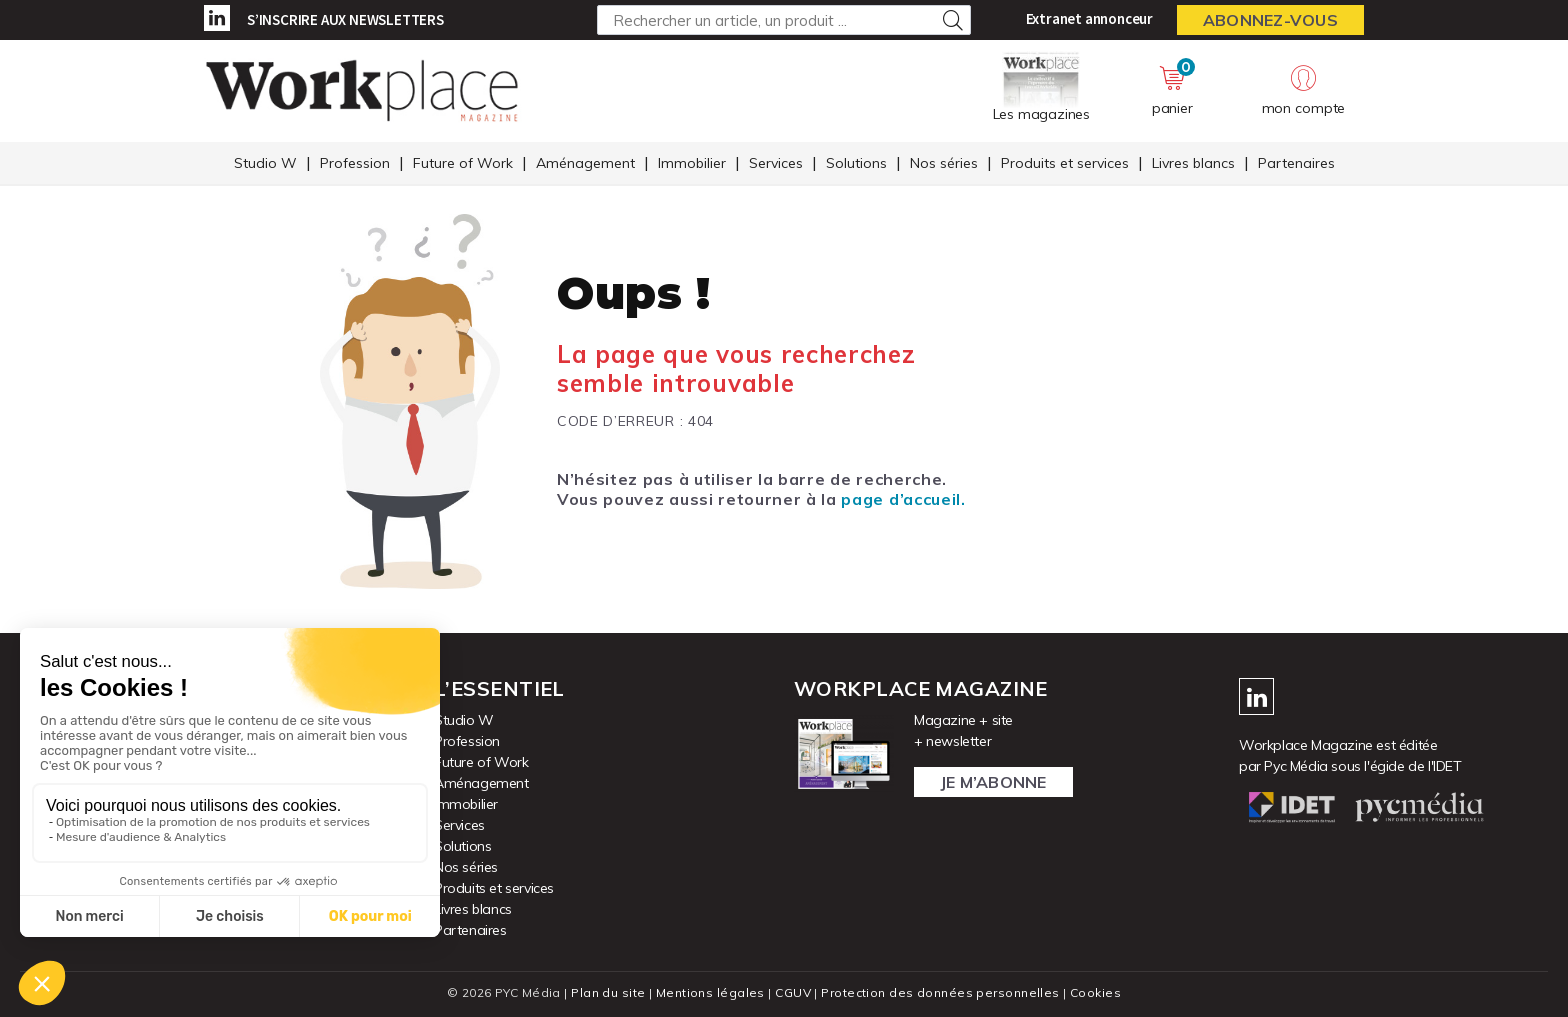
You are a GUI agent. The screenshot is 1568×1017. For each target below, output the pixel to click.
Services (776, 163)
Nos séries (944, 163)
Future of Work (463, 163)
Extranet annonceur (1089, 18)
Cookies (1095, 992)
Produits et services (1065, 163)
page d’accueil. (903, 499)
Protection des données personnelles (940, 992)
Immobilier (692, 163)
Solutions (856, 163)
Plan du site (608, 992)
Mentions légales (710, 992)
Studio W (265, 163)
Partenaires (1296, 163)
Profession (355, 163)
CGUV (793, 992)
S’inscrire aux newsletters (345, 19)
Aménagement (585, 163)
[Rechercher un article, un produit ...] (783, 20)
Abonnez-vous (1270, 20)
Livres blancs (1193, 163)
